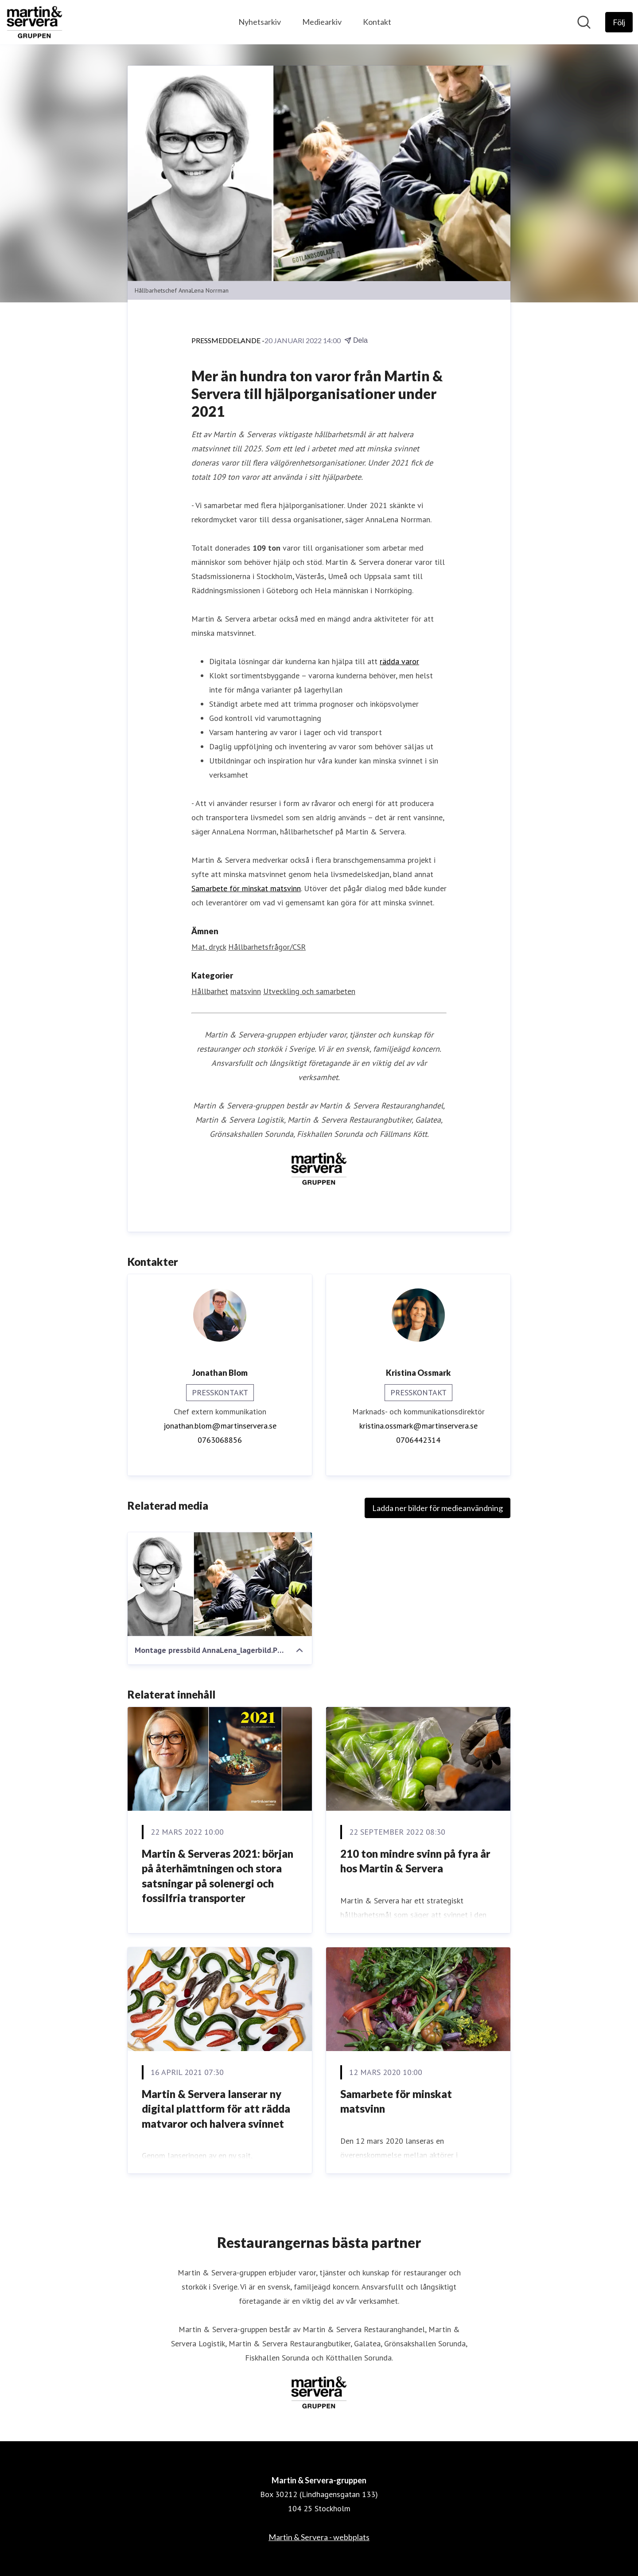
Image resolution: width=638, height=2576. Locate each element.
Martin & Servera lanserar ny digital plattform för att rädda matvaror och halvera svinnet (216, 2108)
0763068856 (220, 1440)
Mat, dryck (208, 947)
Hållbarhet (209, 991)
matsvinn (245, 991)
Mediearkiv (322, 22)
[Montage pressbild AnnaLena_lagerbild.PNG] (220, 1584)
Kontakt (377, 22)
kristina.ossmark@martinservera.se (418, 1426)
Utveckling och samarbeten (309, 991)
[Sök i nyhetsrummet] (584, 22)
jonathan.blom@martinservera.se (219, 1426)
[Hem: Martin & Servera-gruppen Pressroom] (34, 22)
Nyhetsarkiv (259, 22)
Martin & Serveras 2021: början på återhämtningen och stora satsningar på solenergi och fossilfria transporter (217, 1876)
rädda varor (399, 661)
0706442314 (418, 1440)
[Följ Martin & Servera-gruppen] (619, 22)
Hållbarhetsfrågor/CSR (267, 947)
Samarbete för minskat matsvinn (246, 888)
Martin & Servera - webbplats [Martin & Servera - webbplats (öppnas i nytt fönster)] (319, 2537)
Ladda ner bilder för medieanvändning (437, 1508)
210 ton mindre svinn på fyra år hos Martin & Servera (415, 1861)
